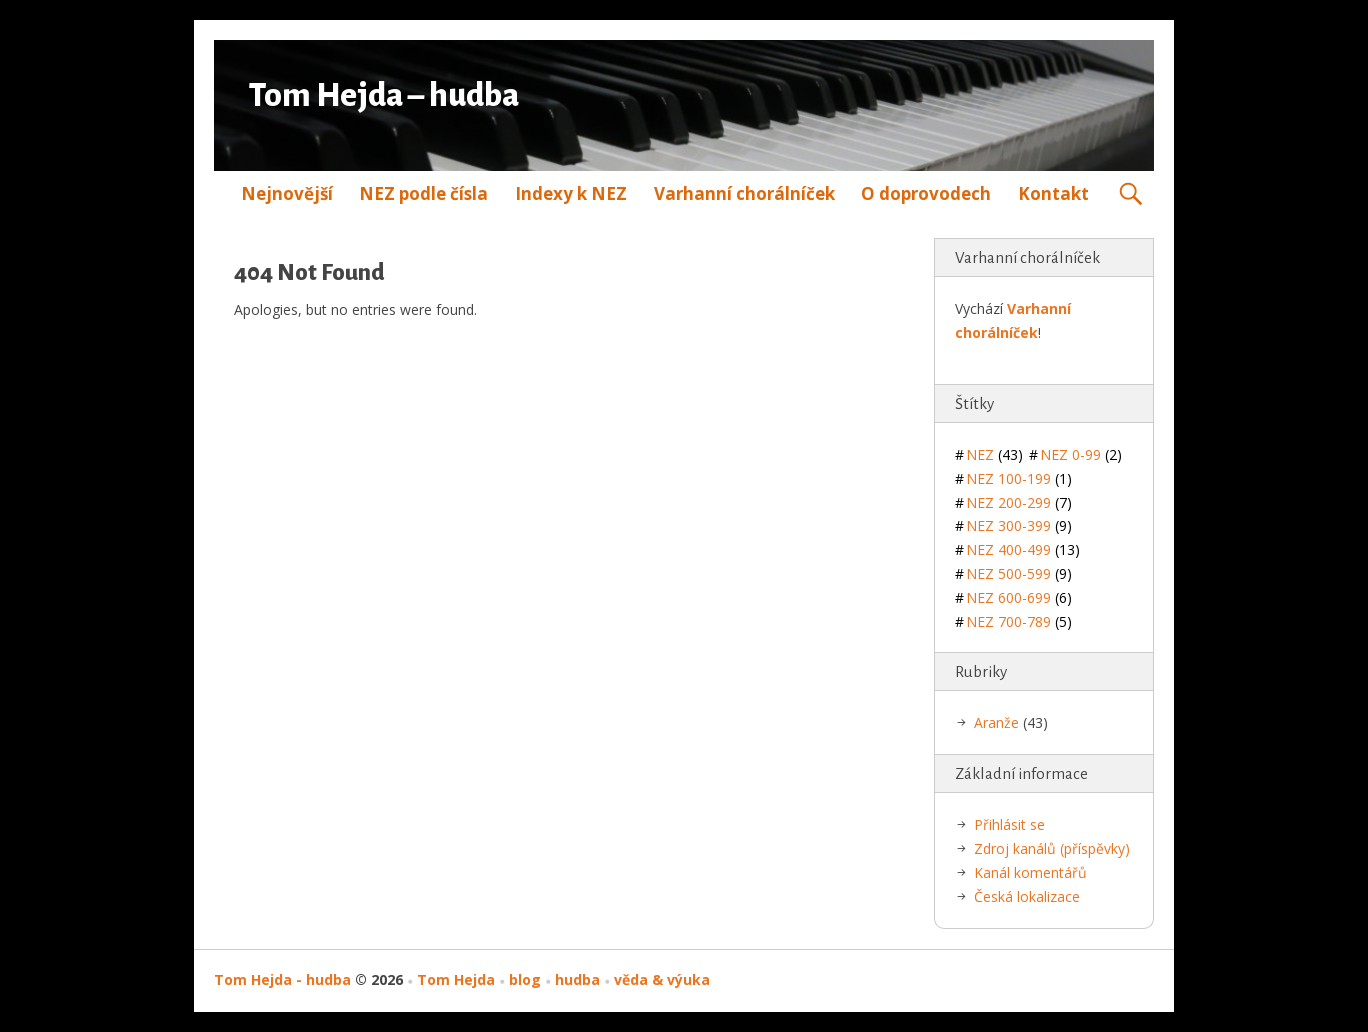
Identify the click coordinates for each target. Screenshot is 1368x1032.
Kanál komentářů (1030, 872)
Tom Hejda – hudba (384, 95)
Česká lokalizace (1027, 896)
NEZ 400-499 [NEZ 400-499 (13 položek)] (1023, 549)
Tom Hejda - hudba (282, 979)
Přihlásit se (1009, 824)
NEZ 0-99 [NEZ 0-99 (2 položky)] (1081, 454)
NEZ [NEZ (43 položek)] (994, 454)
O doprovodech (926, 193)
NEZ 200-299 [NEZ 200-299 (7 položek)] (1019, 502)
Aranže (996, 722)
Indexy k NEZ (571, 193)
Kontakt (1053, 193)
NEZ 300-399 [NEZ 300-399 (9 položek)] (1019, 525)
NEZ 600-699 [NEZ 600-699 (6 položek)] (1019, 597)
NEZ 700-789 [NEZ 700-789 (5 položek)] (1019, 621)
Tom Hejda (456, 979)
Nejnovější (287, 193)
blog (525, 979)
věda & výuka (662, 979)
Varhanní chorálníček (744, 193)
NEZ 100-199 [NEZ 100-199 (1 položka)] (1019, 478)
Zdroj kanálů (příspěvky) (1052, 848)
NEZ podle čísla (423, 193)
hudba (577, 979)
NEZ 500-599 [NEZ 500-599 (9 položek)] (1019, 573)
